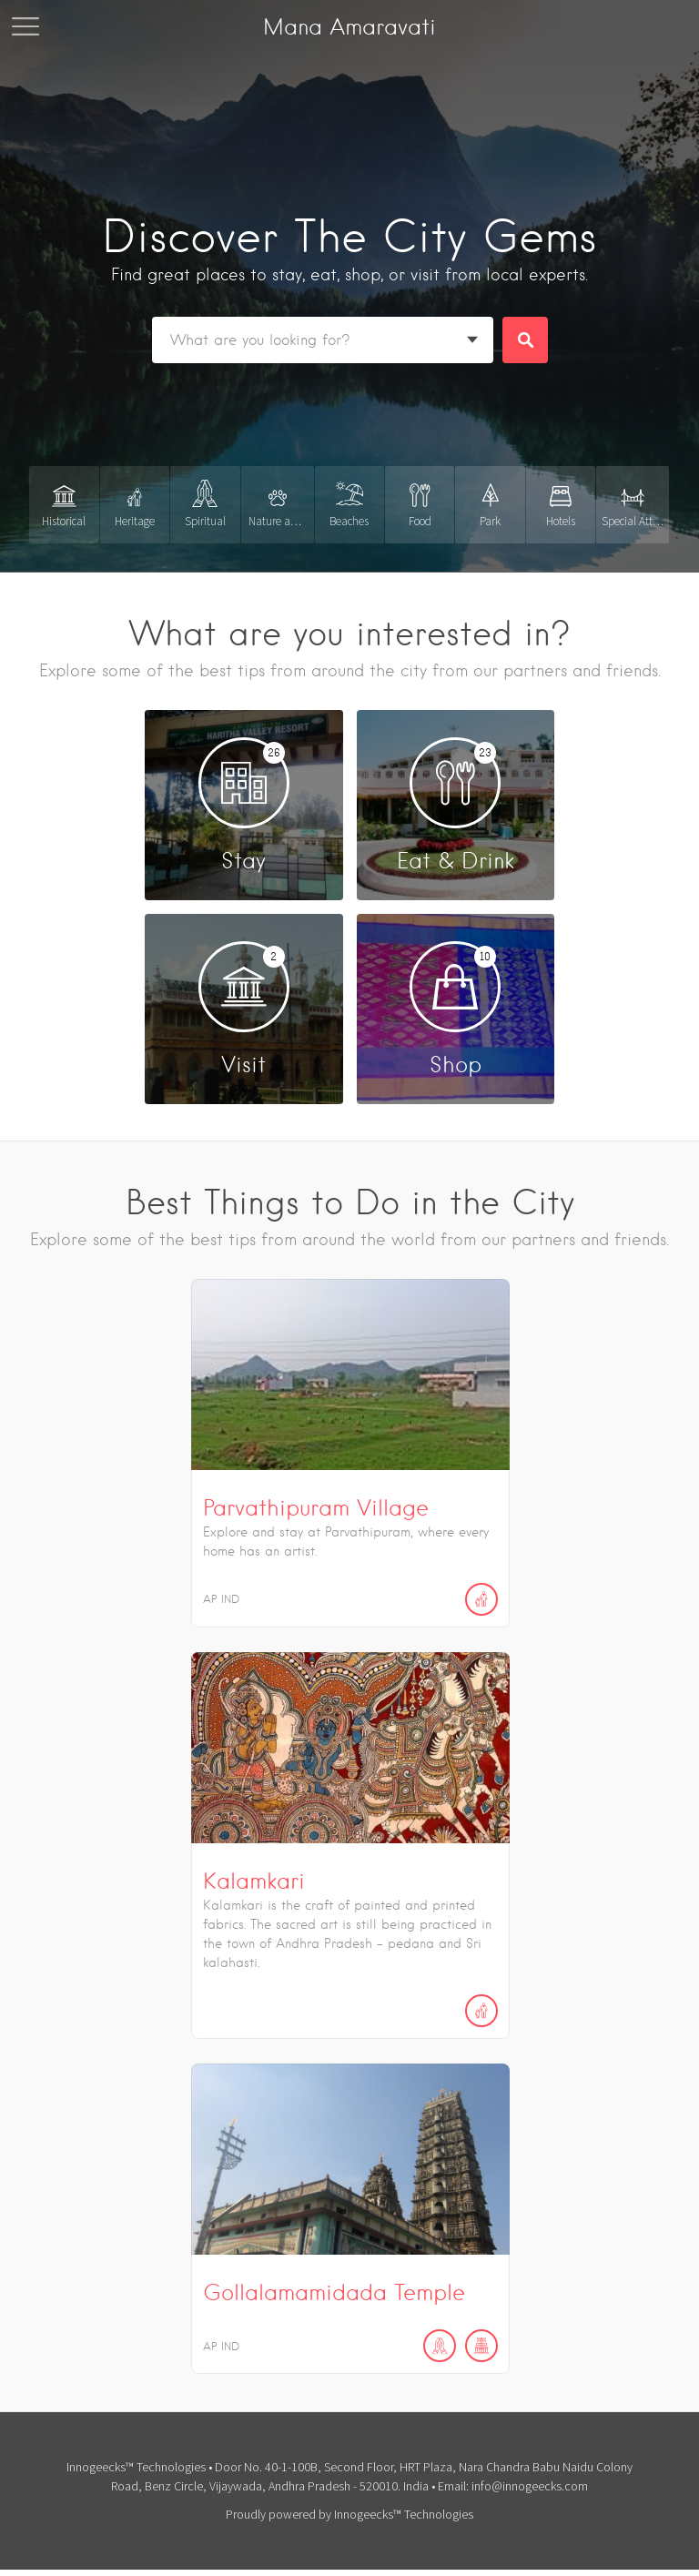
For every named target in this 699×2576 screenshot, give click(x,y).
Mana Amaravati (349, 27)
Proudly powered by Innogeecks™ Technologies (349, 2511)
